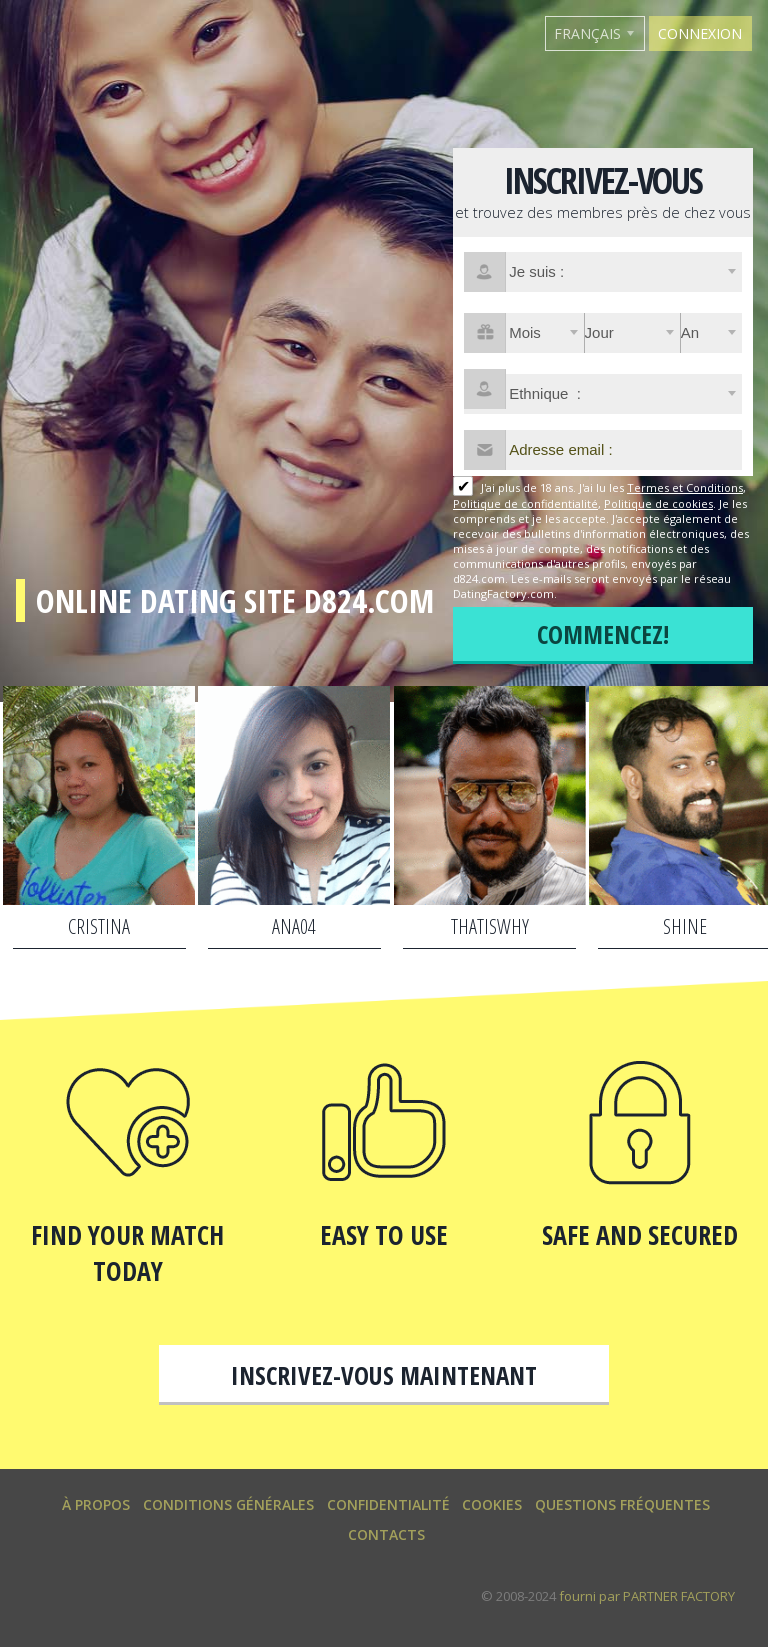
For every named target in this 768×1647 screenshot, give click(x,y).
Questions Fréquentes (622, 1504)
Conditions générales (228, 1504)
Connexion (700, 33)
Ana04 (294, 926)
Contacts (386, 1534)
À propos (96, 1504)
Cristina (99, 926)
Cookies (492, 1504)
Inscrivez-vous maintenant (384, 1375)
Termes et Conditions (685, 487)
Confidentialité (388, 1504)
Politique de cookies (658, 503)
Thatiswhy (490, 926)
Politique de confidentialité (525, 503)
